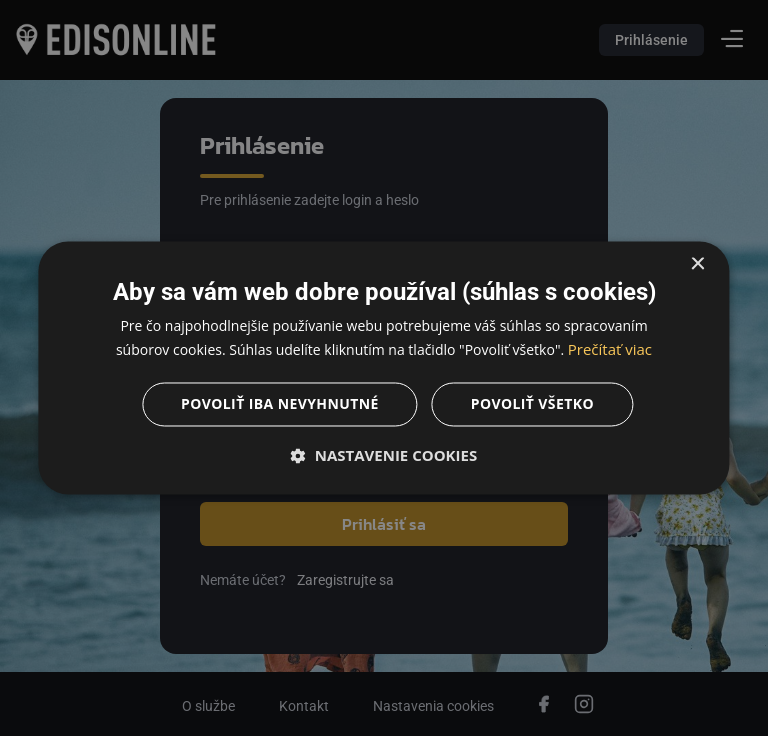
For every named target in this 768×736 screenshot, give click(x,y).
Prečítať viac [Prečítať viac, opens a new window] (610, 350)
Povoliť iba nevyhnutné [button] (280, 404)
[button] (383, 456)
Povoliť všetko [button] (532, 404)
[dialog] (384, 368)
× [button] (697, 264)
